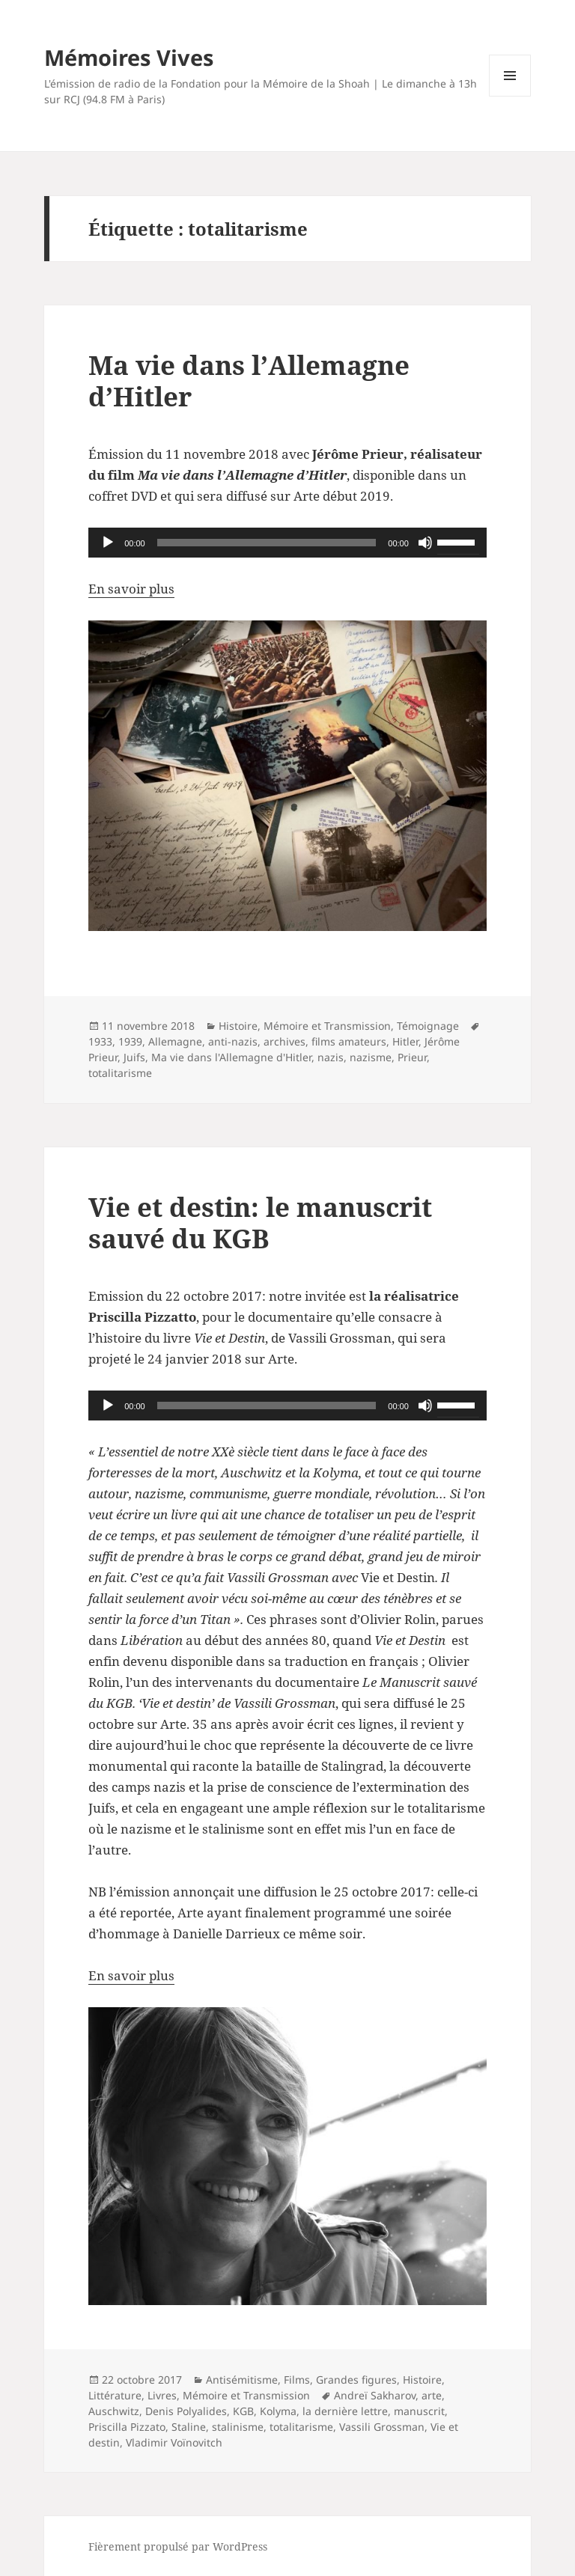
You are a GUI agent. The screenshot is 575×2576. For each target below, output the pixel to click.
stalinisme (238, 2427)
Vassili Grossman (382, 2427)
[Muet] (425, 542)
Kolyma (278, 2411)
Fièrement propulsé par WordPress (177, 2546)
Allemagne (175, 1041)
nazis (330, 1057)
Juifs (134, 1057)
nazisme (371, 1057)
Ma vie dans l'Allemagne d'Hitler (231, 1057)
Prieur (412, 1057)
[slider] (267, 542)
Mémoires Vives (128, 57)
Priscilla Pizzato (126, 2427)
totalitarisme (120, 1073)
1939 (130, 1041)
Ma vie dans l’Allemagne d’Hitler (249, 380)
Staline (188, 2427)
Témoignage (428, 1026)
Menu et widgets (510, 96)
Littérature (115, 2395)
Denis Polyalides (186, 2411)
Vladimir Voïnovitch (174, 2442)
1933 (100, 1041)
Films (297, 2379)
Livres (162, 2395)
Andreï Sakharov (375, 2395)
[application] (287, 543)
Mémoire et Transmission (327, 1026)
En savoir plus (131, 588)
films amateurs (348, 1041)
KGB (243, 2411)
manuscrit (419, 2411)
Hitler (405, 1041)
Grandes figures (356, 2379)
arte (432, 2395)
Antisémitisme (242, 2379)
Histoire (238, 1026)
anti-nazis (233, 1041)
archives (284, 1041)
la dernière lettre (345, 2411)
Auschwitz (113, 2411)
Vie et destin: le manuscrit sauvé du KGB (260, 1222)
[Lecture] (107, 542)
